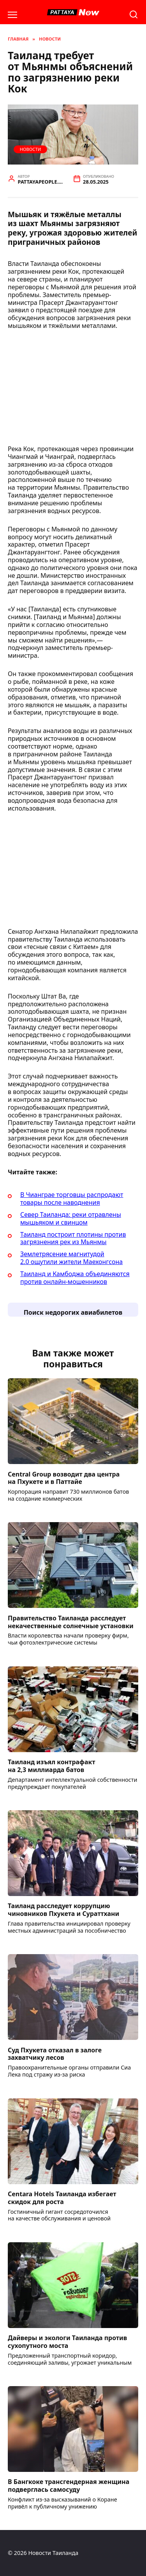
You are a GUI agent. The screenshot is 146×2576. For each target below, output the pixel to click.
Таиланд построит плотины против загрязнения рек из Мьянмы (73, 1238)
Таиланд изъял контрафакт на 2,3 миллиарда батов (51, 1766)
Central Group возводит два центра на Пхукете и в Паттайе (64, 1477)
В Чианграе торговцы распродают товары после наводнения (71, 1198)
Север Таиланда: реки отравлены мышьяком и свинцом (70, 1218)
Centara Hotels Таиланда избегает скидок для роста (62, 2198)
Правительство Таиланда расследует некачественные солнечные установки (71, 1621)
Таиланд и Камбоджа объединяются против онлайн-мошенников (75, 1277)
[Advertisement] (73, 389)
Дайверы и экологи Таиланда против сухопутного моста (67, 2341)
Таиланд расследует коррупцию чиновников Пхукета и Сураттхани (63, 1909)
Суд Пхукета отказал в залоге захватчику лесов (55, 2053)
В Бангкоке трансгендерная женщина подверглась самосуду (68, 2485)
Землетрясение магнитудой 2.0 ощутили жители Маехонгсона (71, 1258)
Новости (30, 149)
